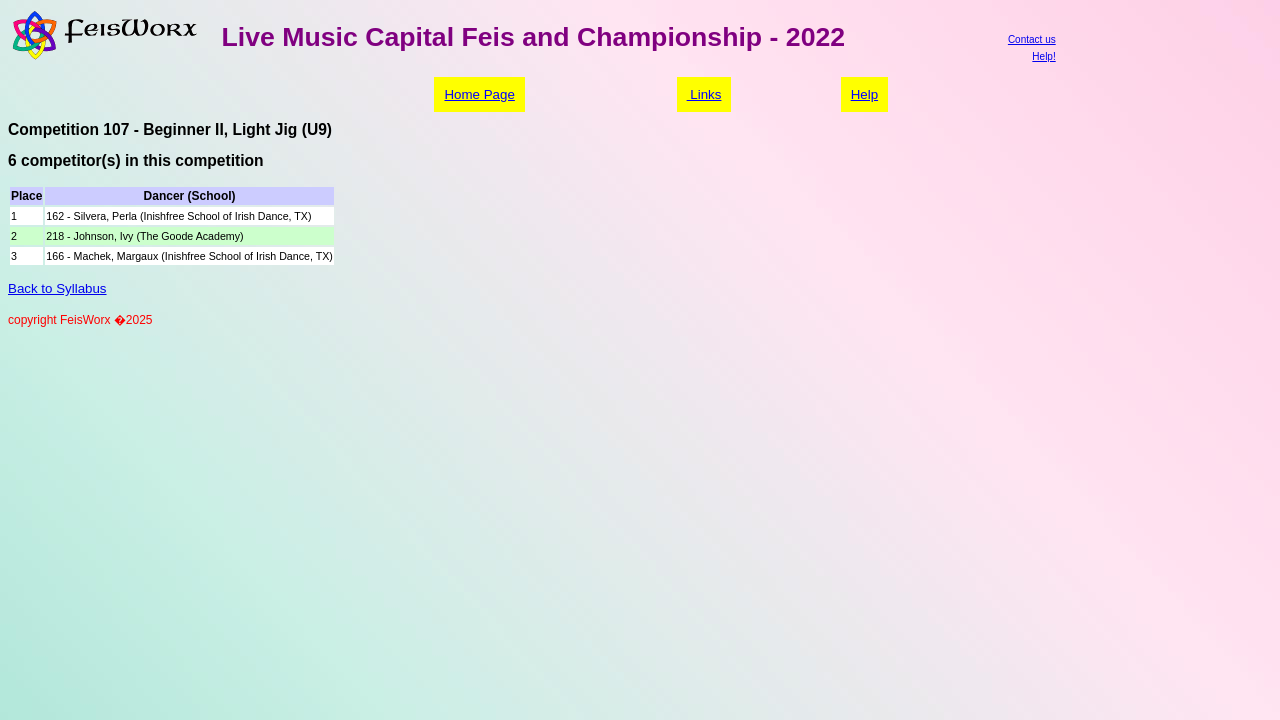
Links (704, 94)
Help (864, 94)
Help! (1043, 56)
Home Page (479, 94)
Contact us (1032, 39)
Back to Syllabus (57, 288)
